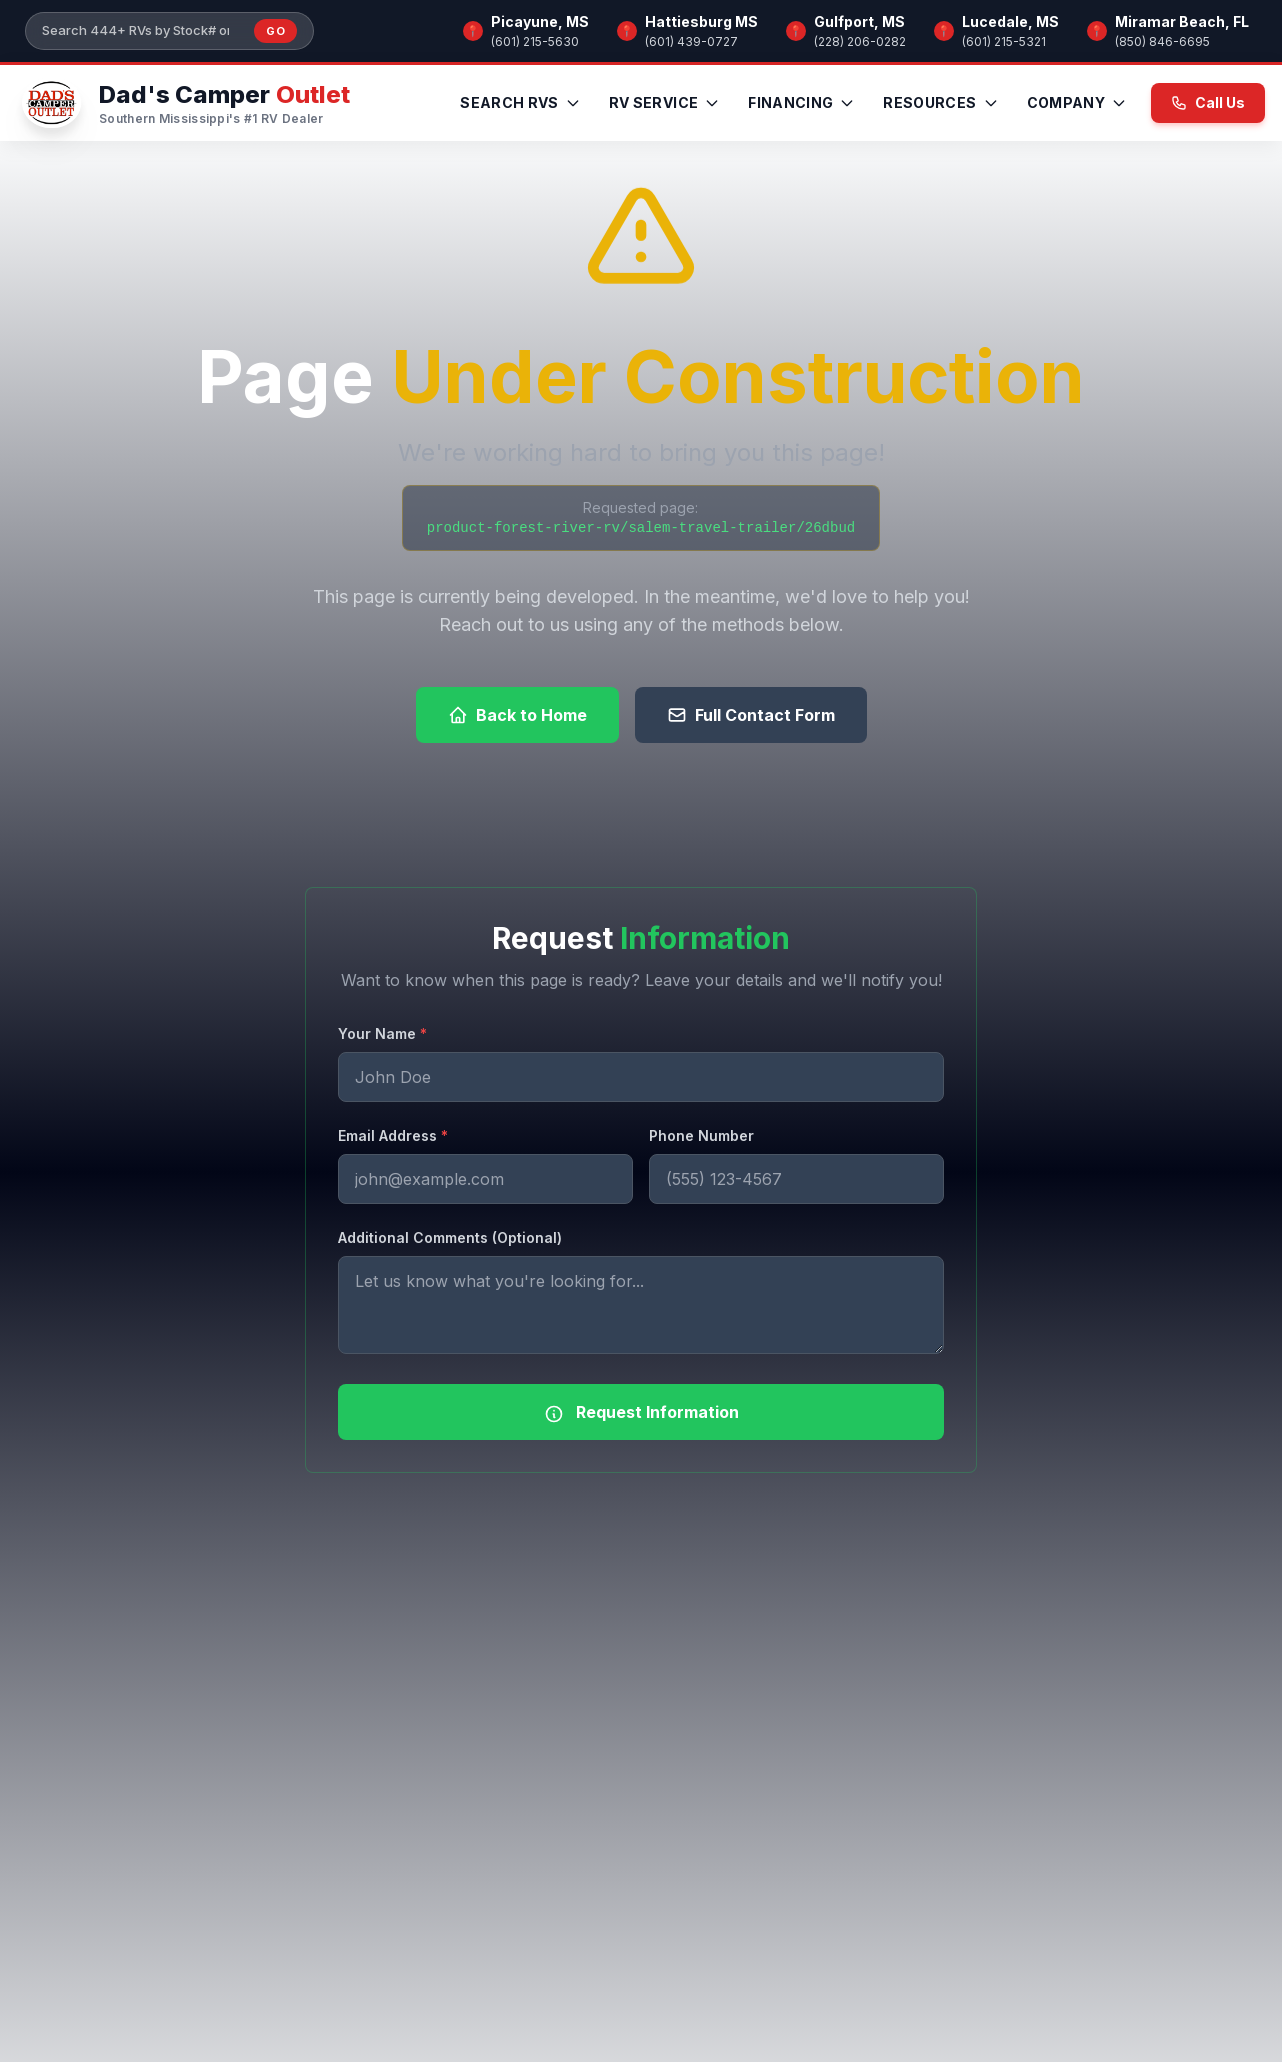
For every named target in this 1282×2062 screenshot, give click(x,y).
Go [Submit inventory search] (275, 31)
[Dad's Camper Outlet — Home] (183, 103)
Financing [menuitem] (801, 102)
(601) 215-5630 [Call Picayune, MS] (535, 41)
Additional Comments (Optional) (450, 1237)
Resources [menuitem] (940, 102)
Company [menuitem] (1077, 102)
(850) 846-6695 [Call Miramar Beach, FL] (1162, 41)
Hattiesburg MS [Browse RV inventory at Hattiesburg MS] (701, 21)
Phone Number (701, 1135)
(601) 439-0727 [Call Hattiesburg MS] (691, 41)
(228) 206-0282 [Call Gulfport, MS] (860, 41)
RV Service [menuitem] (665, 102)
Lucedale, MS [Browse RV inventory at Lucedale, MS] (1010, 21)
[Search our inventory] (142, 31)
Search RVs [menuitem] (520, 102)
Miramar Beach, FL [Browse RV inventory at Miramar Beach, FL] (1182, 21)
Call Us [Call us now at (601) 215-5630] (1208, 102)
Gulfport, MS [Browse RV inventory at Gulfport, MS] (859, 21)
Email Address (393, 1135)
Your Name (382, 1033)
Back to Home (517, 715)
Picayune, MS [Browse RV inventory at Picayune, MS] (540, 21)
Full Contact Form (751, 715)
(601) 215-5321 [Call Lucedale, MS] (1004, 41)
